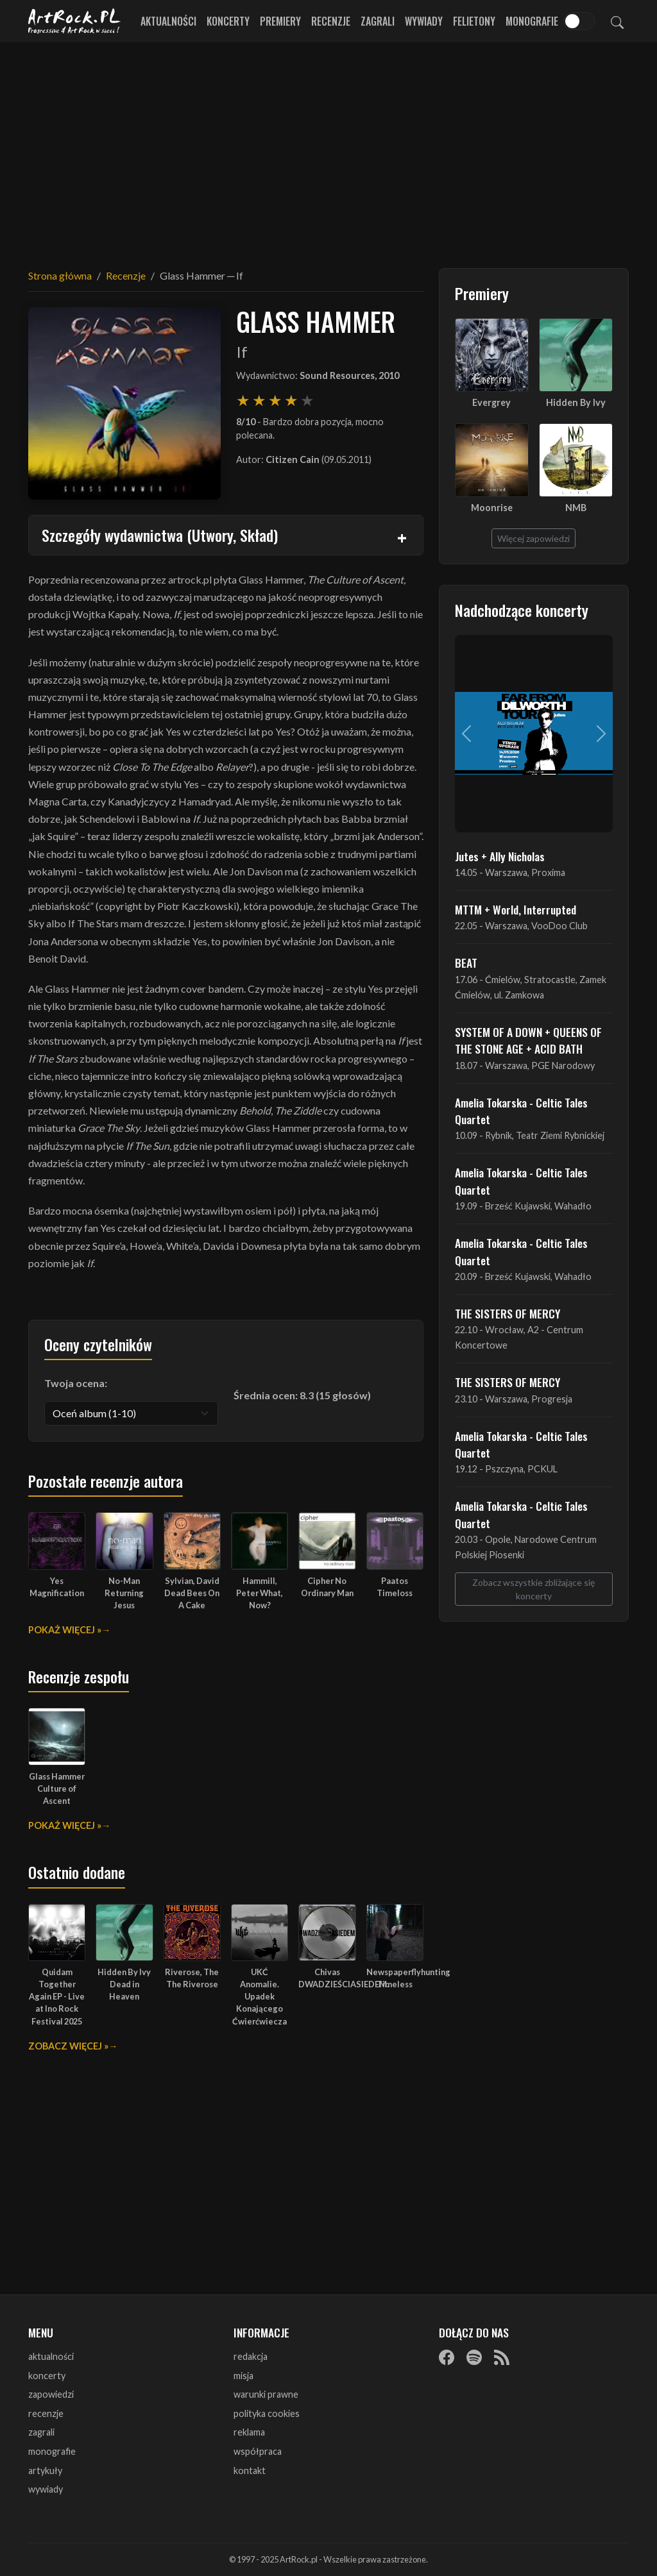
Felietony (474, 21)
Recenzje (330, 21)
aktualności (51, 2356)
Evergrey (491, 402)
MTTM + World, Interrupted (515, 909)
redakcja (251, 2356)
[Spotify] (474, 2357)
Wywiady (424, 21)
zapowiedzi (51, 2394)
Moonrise (492, 507)
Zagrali (378, 21)
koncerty (46, 2375)
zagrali (41, 2432)
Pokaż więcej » (64, 1629)
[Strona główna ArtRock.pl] (74, 21)
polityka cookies (267, 2413)
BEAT (466, 962)
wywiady (45, 2489)
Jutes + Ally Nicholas (500, 856)
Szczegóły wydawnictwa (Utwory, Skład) (160, 534)
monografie (52, 2451)
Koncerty (228, 21)
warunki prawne (266, 2394)
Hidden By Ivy (576, 402)
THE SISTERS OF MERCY (507, 1313)
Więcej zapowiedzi (533, 538)
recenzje (46, 2413)
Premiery (280, 21)
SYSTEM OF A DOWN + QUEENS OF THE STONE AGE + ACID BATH (528, 1040)
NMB (575, 507)
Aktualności (168, 21)
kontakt (250, 2470)
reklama (249, 2432)
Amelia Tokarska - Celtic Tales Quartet (521, 1110)
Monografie (532, 21)
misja (243, 2375)
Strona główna (60, 275)
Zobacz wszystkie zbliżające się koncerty (533, 1589)
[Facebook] (446, 2357)
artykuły (45, 2470)
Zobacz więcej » (68, 2046)
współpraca (258, 2451)
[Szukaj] (617, 21)
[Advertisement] (328, 147)
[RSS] (501, 2357)
